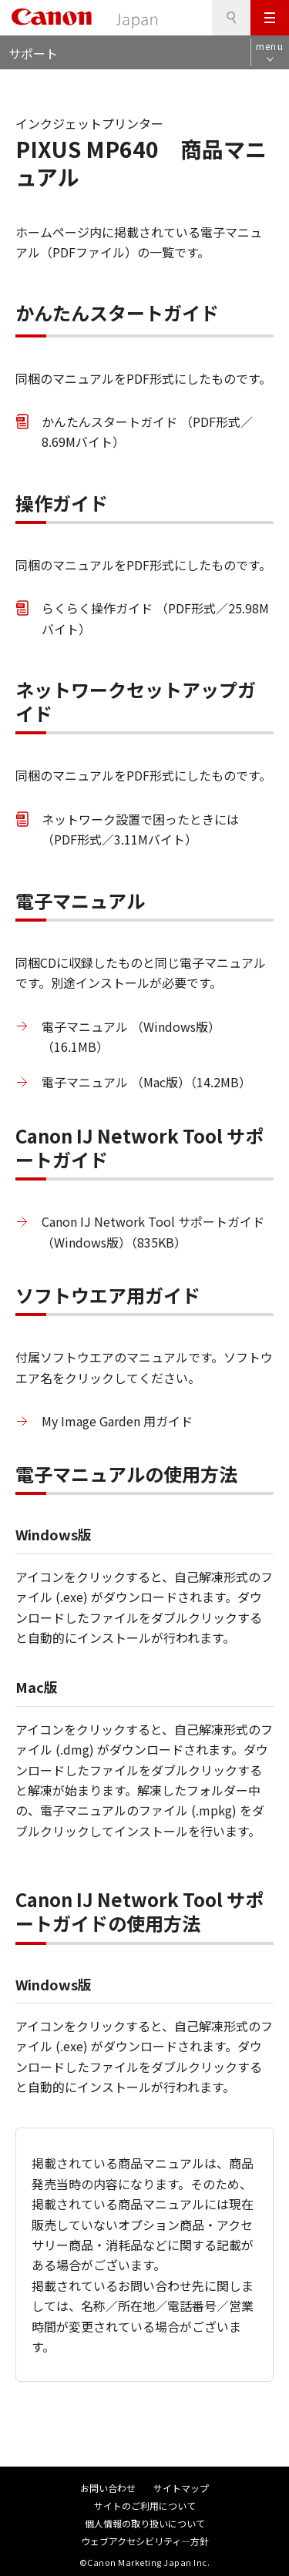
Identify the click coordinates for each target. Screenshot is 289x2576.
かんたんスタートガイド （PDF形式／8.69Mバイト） (147, 431)
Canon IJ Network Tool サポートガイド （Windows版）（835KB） (153, 1231)
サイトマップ (181, 2487)
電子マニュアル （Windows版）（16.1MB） (131, 1036)
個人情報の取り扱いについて (145, 2523)
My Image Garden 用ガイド (117, 1421)
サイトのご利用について (145, 2505)
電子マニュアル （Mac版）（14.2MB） (146, 1082)
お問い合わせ (108, 2487)
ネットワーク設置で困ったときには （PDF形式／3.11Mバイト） (140, 829)
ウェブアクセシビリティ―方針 (145, 2540)
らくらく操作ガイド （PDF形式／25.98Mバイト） (155, 618)
